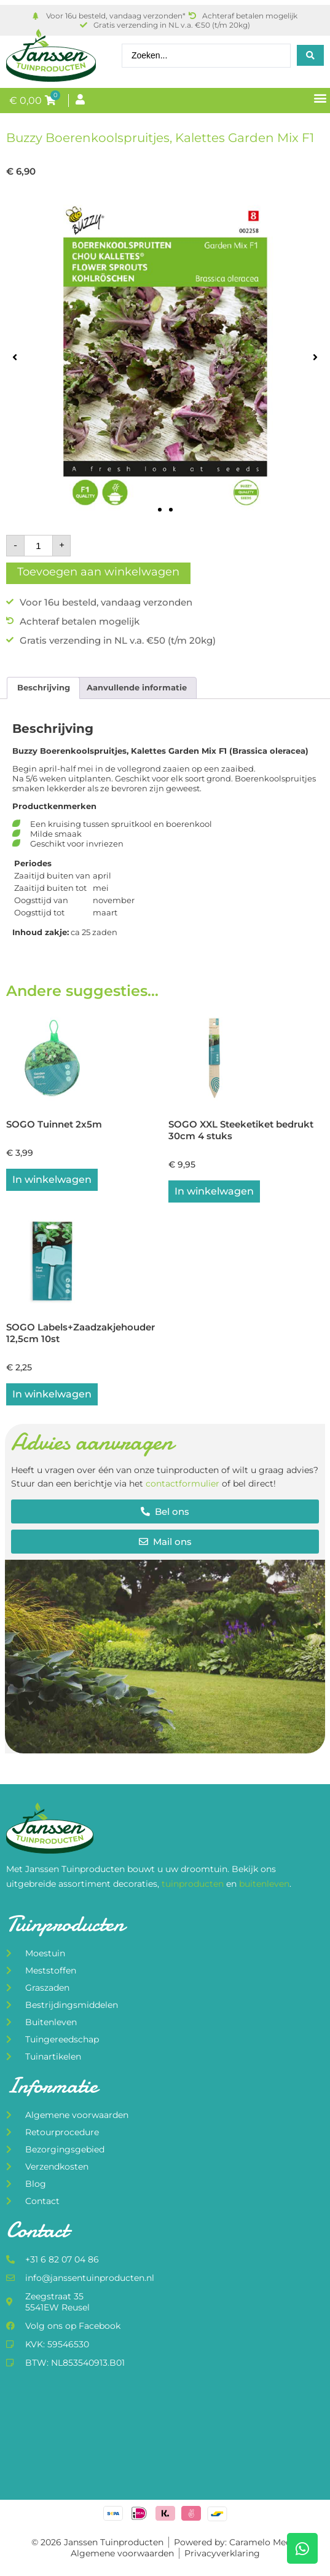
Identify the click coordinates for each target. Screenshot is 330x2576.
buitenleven (264, 1883)
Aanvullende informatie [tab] (137, 687)
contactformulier (182, 1483)
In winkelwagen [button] (52, 1179)
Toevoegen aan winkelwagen (98, 572)
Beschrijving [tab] (43, 687)
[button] (320, 98)
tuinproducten (194, 1883)
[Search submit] (310, 55)
